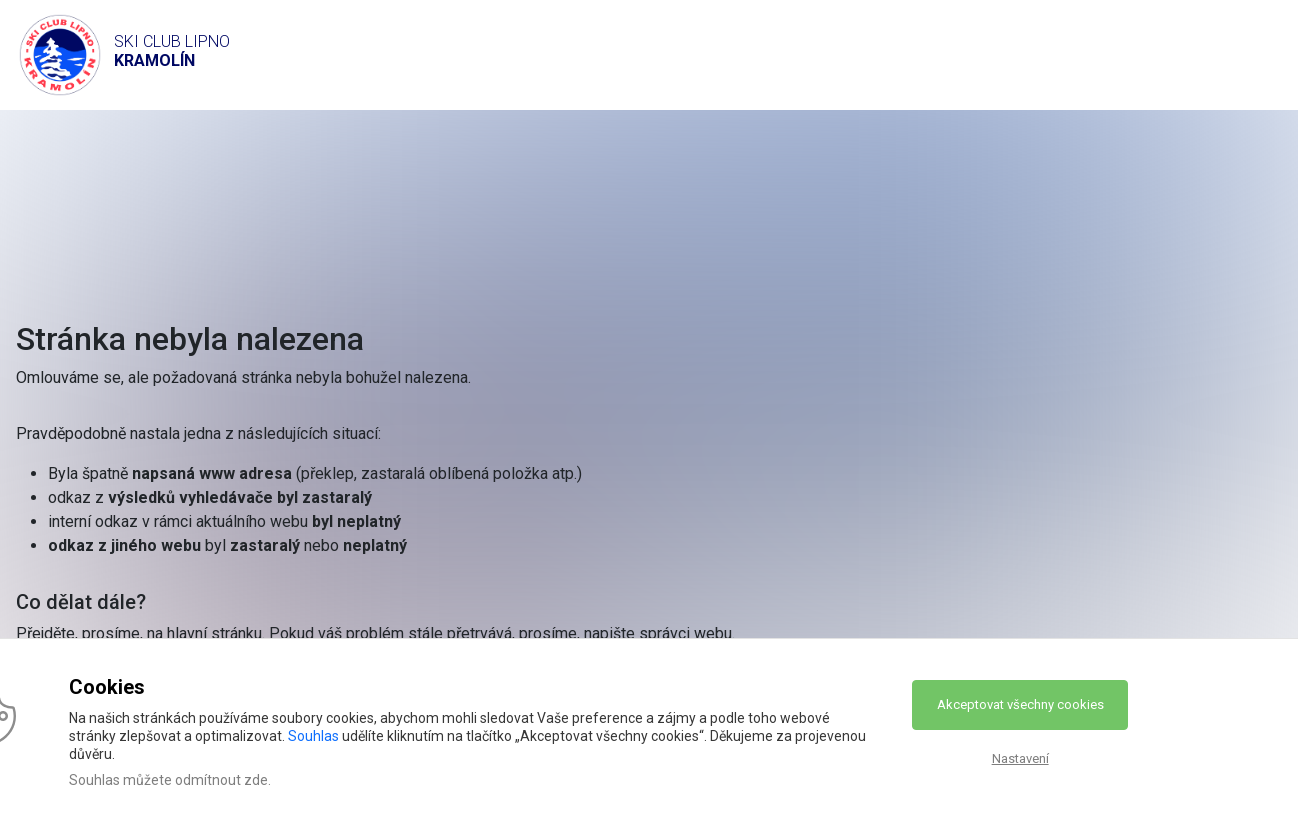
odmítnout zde (221, 780)
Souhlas (313, 736)
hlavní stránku (214, 633)
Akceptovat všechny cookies (1020, 704)
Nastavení (1020, 758)
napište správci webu (658, 633)
